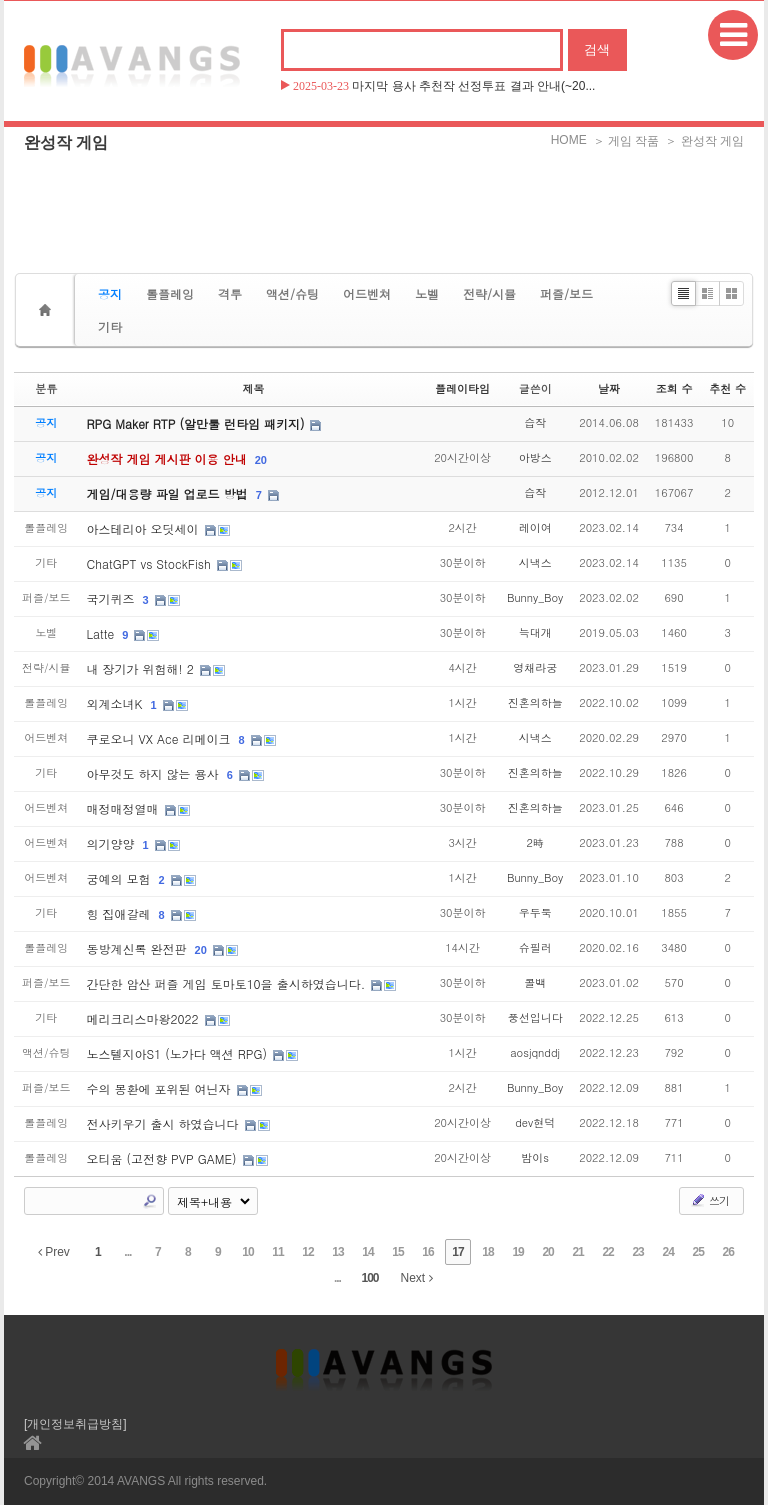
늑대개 (535, 632)
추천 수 (727, 388)
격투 (230, 293)
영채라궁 (535, 667)
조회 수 (674, 388)
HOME (569, 140)
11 (277, 1252)
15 (397, 1252)
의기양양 (113, 843)
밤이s (535, 1157)
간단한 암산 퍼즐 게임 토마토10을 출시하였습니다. (228, 983)
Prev (54, 1252)
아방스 (535, 457)
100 (369, 1278)
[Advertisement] (384, 205)
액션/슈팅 (292, 293)
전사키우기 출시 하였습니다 (165, 1123)
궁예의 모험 (121, 878)
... (127, 1252)
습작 (535, 422)
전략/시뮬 (489, 293)
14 (367, 1252)
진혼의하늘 (535, 702)
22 (607, 1252)
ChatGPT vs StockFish (151, 563)
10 (247, 1252)
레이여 (535, 527)
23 (637, 1252)
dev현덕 (535, 1122)
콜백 (535, 982)
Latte (103, 633)
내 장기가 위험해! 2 (142, 668)
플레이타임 (462, 388)
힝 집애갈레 (121, 913)
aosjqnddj (535, 1052)
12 (307, 1252)
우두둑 (535, 912)
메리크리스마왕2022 (145, 1018)
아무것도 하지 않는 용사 (155, 773)
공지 (110, 293)
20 (261, 460)
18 (487, 1252)
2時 (534, 842)
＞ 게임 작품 (626, 141)
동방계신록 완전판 (139, 948)
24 (667, 1252)
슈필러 (535, 947)
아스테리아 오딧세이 (145, 528)
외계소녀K (117, 703)
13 (337, 1252)
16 (427, 1252)
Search (150, 1201)
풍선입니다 (535, 1017)
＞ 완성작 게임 (704, 141)
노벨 (427, 293)
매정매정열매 (125, 808)
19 (517, 1252)
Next (417, 1278)
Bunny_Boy (535, 597)
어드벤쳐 (367, 293)
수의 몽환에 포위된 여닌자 (161, 1088)
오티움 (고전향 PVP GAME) (164, 1158)
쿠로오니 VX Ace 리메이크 (161, 738)
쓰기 (709, 1200)
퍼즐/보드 (566, 293)
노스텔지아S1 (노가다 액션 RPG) (179, 1053)
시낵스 (535, 562)
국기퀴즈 (113, 598)
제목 (253, 388)
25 (697, 1252)
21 (577, 1252)
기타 (110, 326)
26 (727, 1252)
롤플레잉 (170, 293)
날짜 (609, 388)
